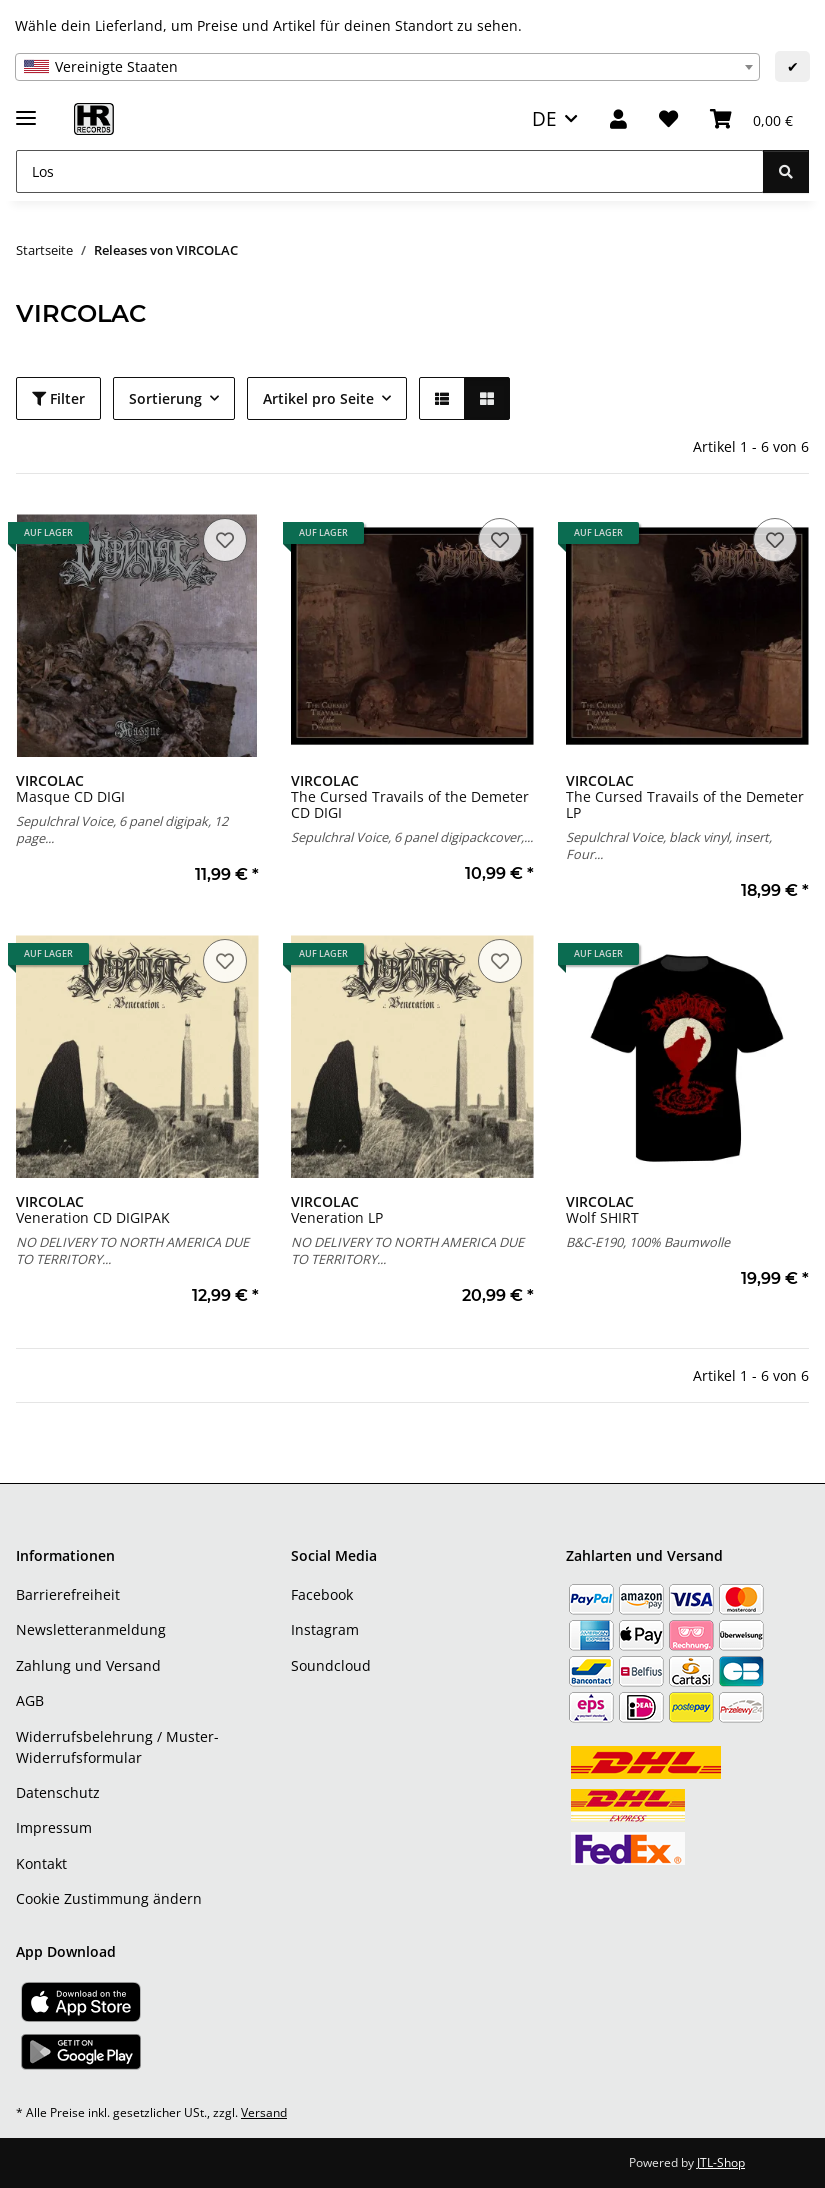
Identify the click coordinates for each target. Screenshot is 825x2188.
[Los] (390, 171)
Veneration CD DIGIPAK (93, 1209)
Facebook (322, 1594)
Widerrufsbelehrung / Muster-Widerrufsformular (117, 1747)
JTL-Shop (721, 2162)
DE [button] (544, 118)
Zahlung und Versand (88, 1665)
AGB (30, 1700)
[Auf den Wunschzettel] (225, 540)
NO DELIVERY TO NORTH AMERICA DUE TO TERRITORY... (132, 1250)
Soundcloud (331, 1665)
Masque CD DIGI (70, 788)
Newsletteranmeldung (91, 1629)
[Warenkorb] (751, 119)
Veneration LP (337, 1209)
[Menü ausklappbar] (26, 109)
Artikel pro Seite (318, 398)
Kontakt (41, 1863)
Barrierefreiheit (68, 1594)
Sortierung (165, 398)
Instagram (325, 1629)
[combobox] (387, 67)
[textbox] (387, 67)
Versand (264, 2112)
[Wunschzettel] (668, 119)
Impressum (54, 1827)
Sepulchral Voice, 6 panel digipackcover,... (412, 837)
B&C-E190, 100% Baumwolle (648, 1242)
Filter (58, 398)
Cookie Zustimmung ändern (109, 1898)
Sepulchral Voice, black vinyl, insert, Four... (669, 845)
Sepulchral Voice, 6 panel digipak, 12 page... (122, 829)
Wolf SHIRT (602, 1209)
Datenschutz (58, 1792)
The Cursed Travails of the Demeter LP (685, 796)
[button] (618, 119)
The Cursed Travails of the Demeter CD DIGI (410, 796)
